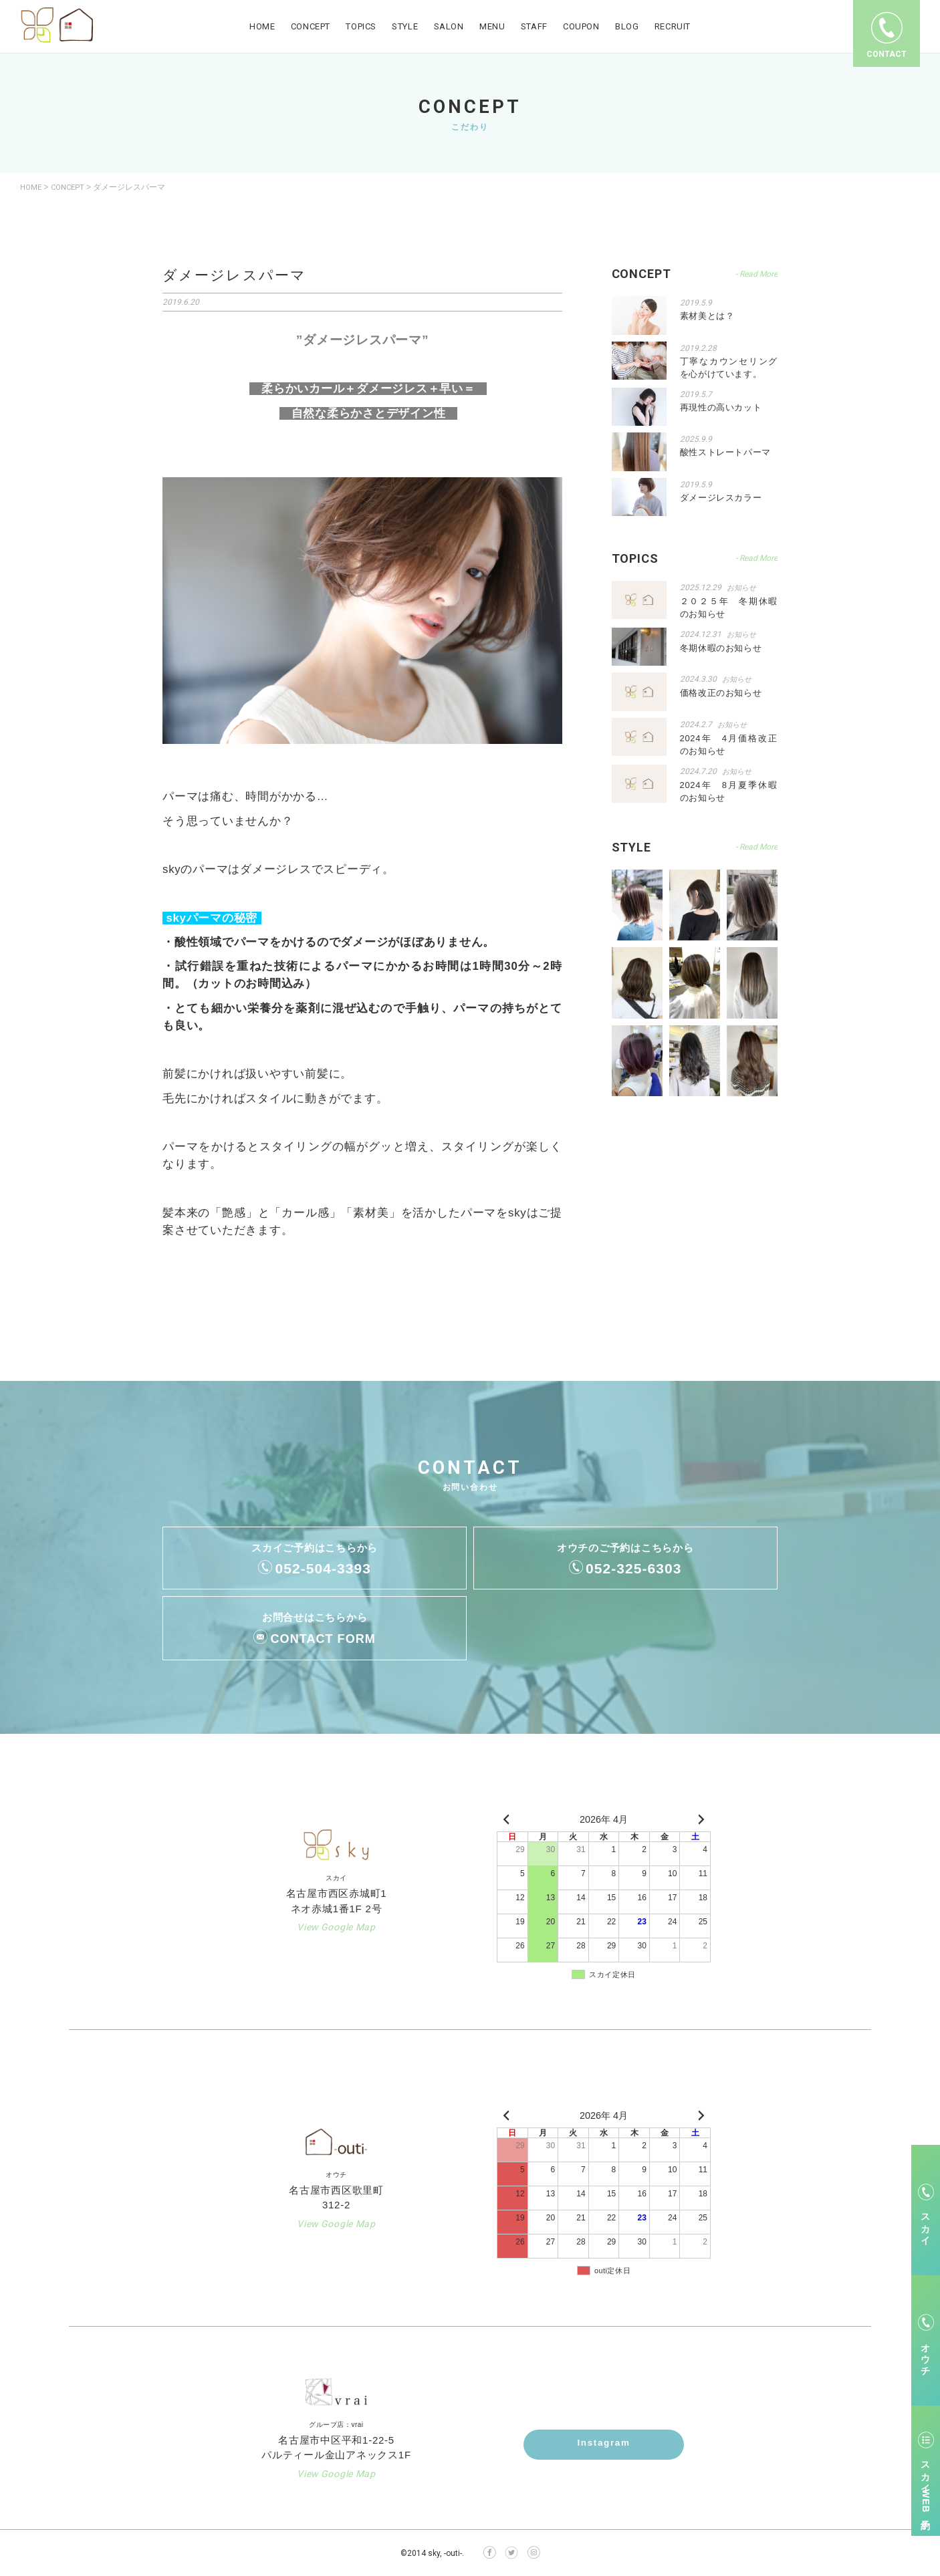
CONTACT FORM (323, 1638)
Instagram (603, 2444)
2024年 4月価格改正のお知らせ (729, 743)
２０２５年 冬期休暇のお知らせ (729, 606)
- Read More (756, 558)
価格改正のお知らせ (721, 691)
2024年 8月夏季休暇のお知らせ (729, 789)
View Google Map (336, 1927)
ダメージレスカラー (721, 497)
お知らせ (743, 587)
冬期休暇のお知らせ (721, 646)
